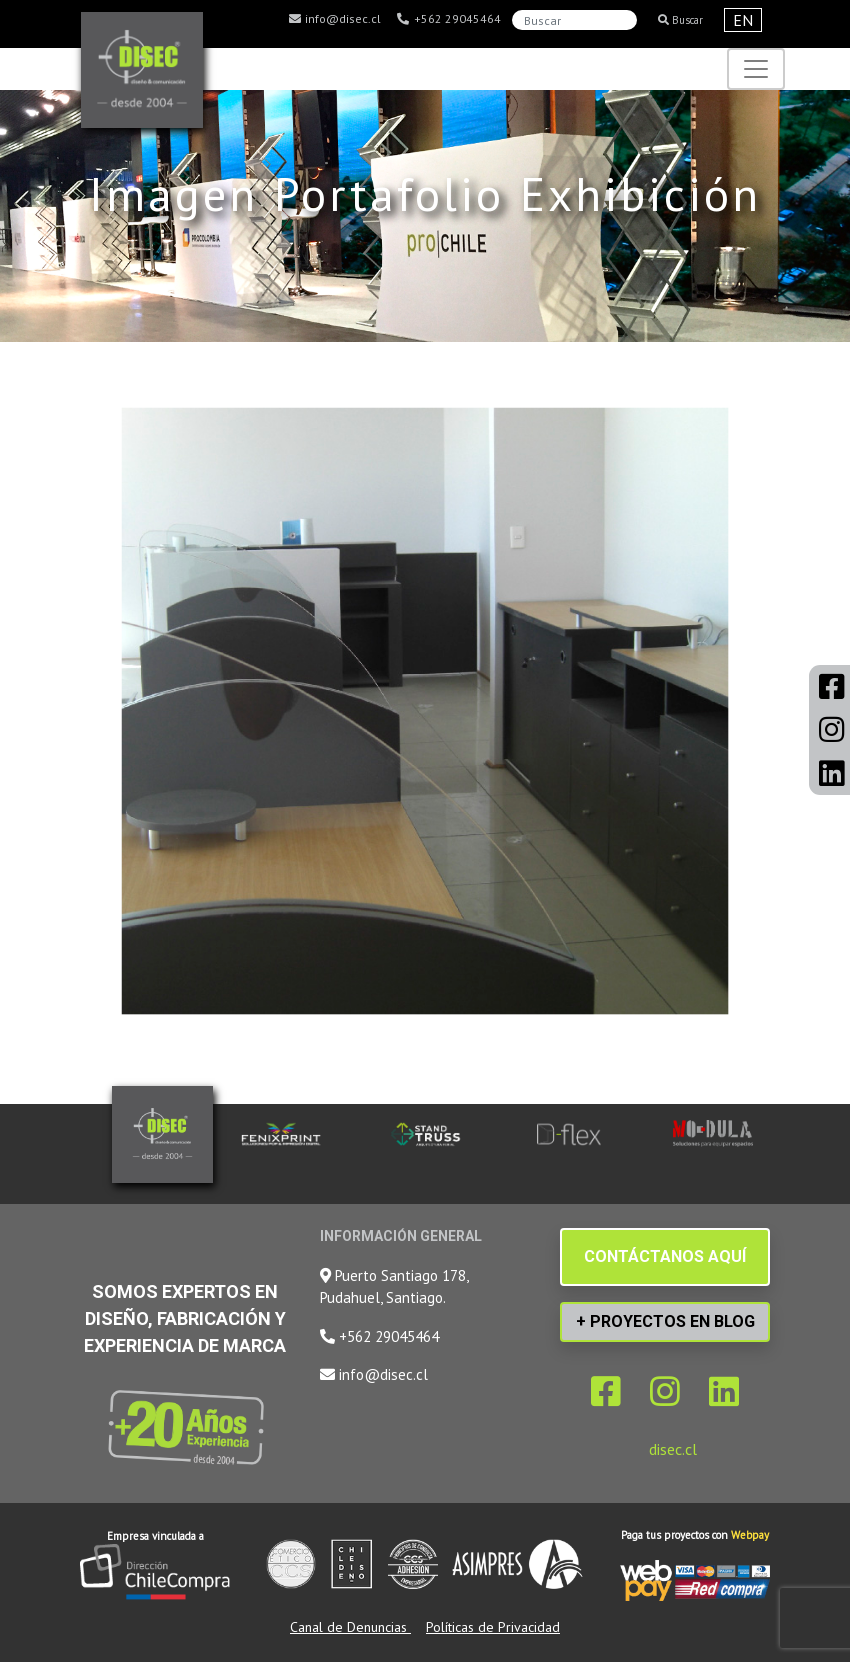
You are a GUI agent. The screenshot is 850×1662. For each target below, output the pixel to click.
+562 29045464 (448, 19)
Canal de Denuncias (350, 1627)
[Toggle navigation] (756, 69)
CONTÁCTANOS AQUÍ (665, 1256)
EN (743, 20)
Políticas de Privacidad (493, 1627)
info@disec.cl (334, 19)
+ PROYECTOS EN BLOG (665, 1321)
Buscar (680, 20)
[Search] (574, 20)
